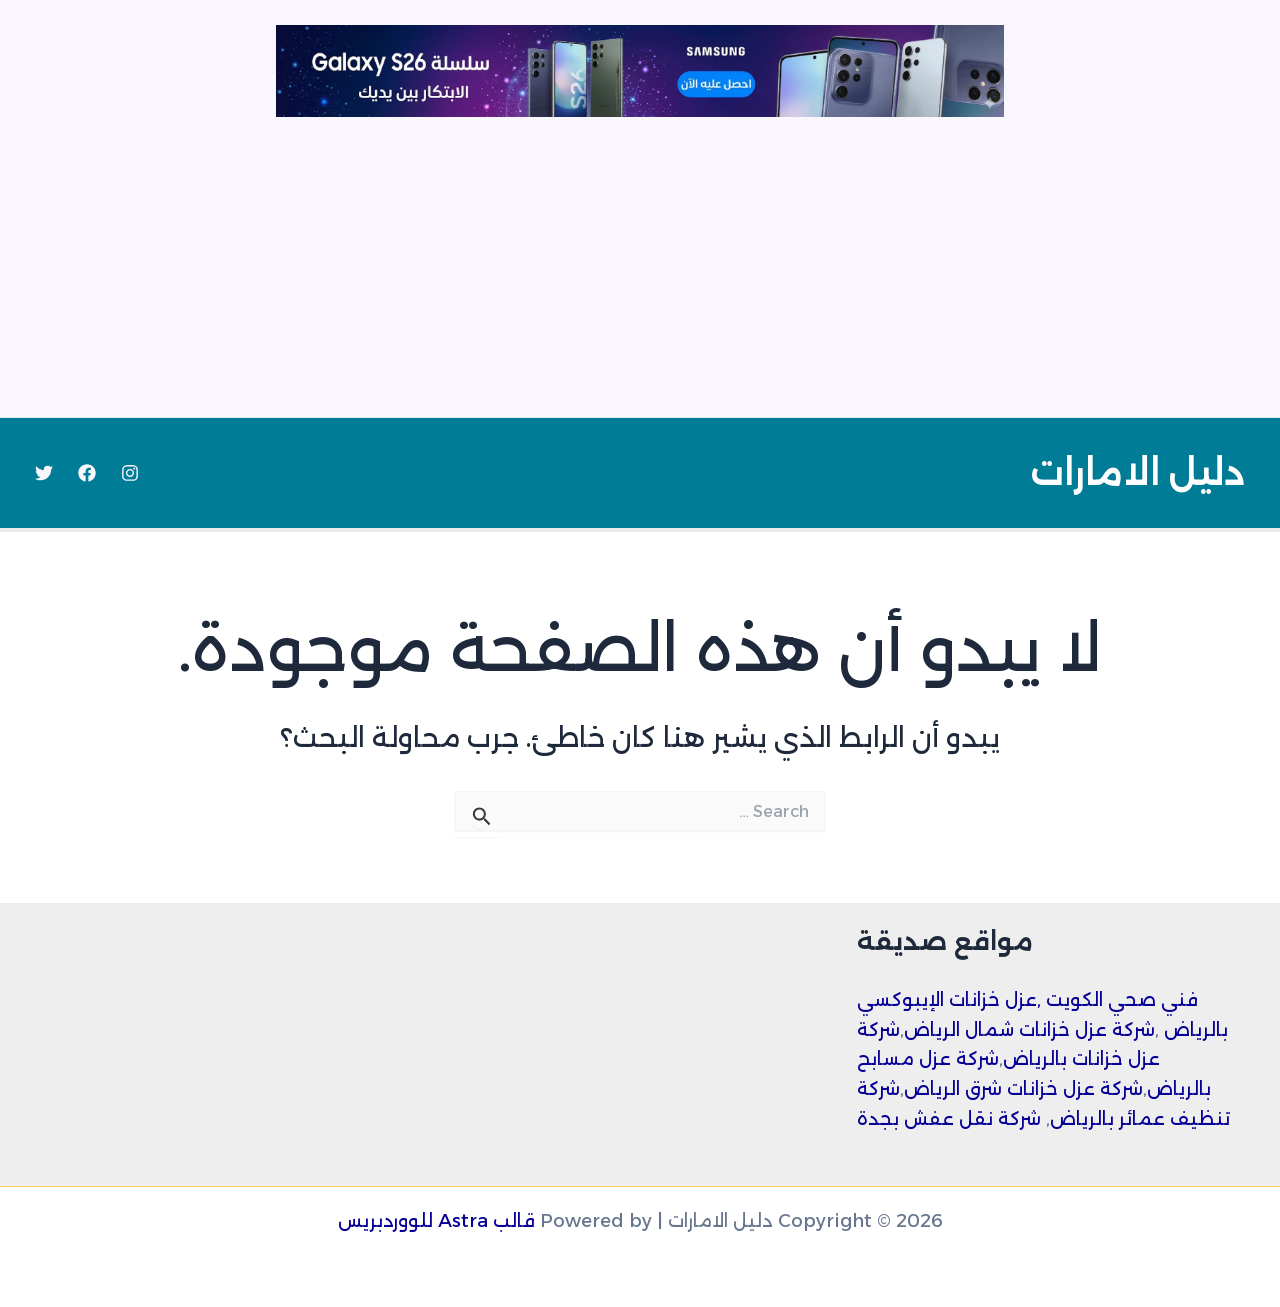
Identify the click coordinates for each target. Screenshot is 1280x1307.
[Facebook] (87, 473)
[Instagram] (130, 473)
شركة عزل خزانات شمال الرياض (1029, 1030)
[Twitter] (44, 473)
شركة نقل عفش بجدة (949, 1119)
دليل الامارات (1137, 472)
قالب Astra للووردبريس (436, 1221)
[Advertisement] (640, 267)
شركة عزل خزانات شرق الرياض (1023, 1089)
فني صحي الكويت (1122, 1000)
